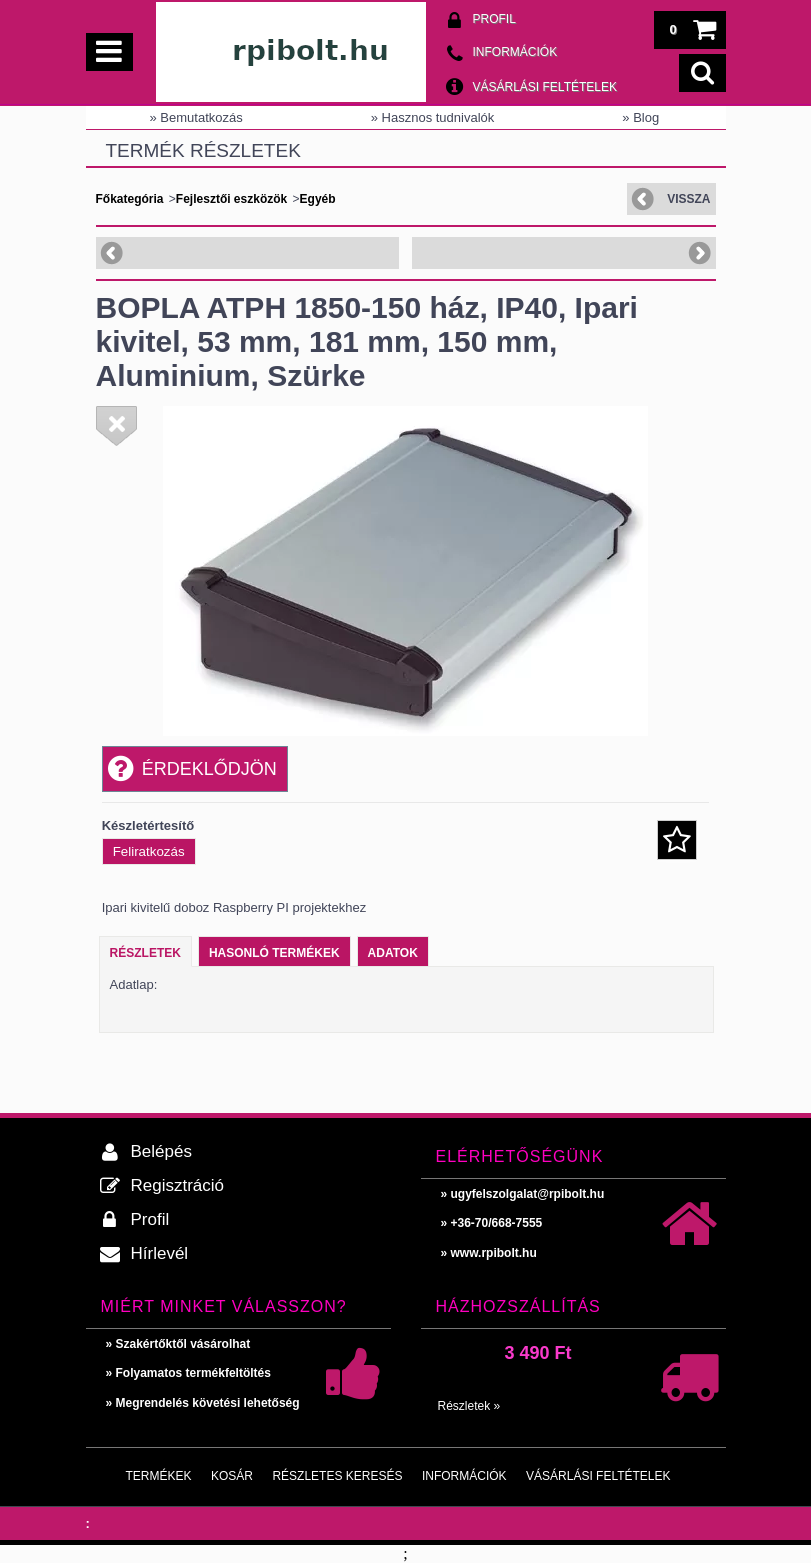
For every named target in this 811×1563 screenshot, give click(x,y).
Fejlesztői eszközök (231, 199)
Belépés (161, 1151)
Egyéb (318, 199)
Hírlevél (160, 1253)
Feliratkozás (149, 851)
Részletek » (469, 1406)
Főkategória (130, 199)
